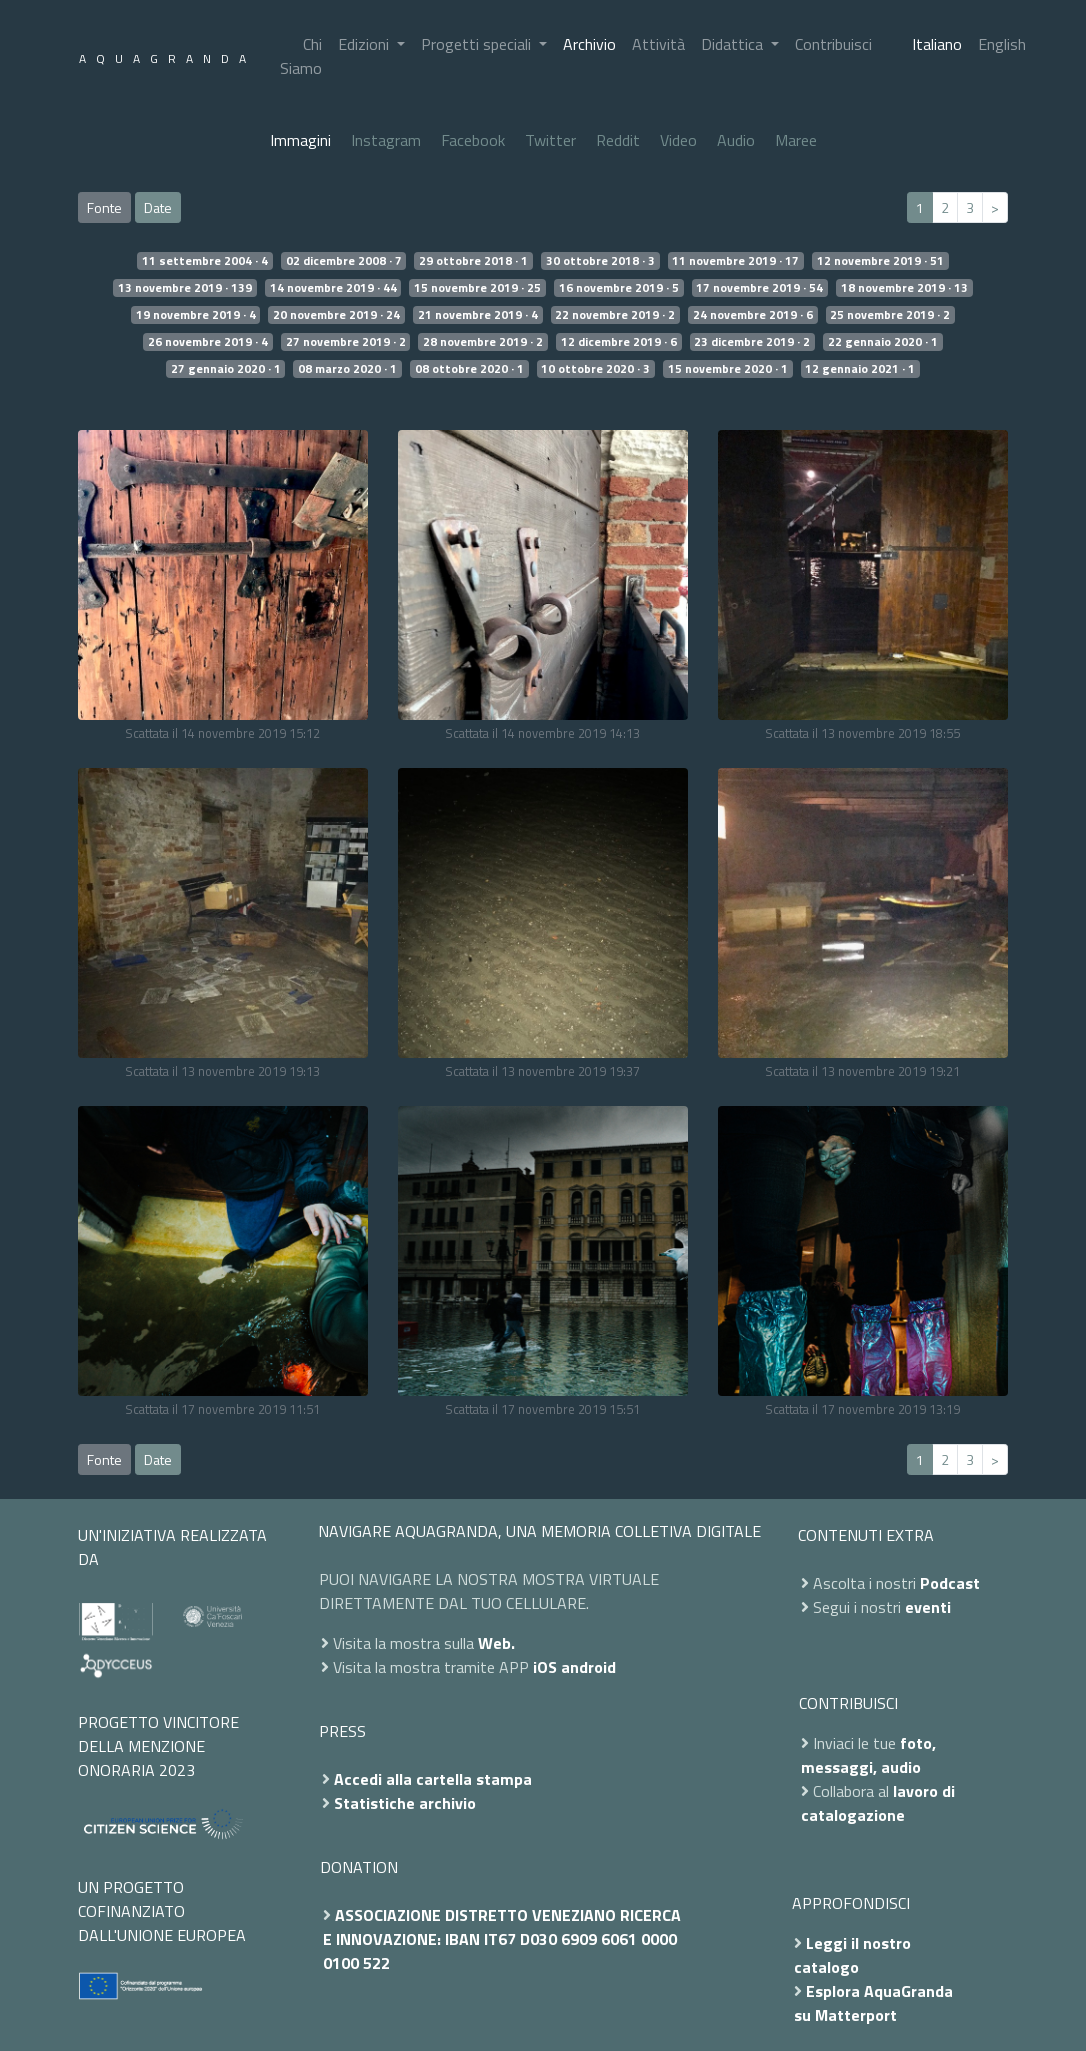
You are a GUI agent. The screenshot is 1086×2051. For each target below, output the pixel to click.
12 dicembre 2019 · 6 (619, 342)
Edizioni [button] (365, 44)
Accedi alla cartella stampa (433, 1779)
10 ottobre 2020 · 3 (595, 369)
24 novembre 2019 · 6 (753, 315)
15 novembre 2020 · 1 (728, 369)
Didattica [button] (734, 44)
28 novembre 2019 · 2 (483, 342)
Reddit (618, 140)
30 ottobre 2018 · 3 (600, 261)
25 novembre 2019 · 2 (890, 315)
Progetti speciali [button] (478, 44)
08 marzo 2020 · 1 (347, 369)
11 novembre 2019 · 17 (735, 261)
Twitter (550, 140)
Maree (796, 140)
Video (678, 140)
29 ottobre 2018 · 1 (473, 261)
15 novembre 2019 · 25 (477, 288)
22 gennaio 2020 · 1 (883, 342)
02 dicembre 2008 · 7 (344, 261)
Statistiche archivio (405, 1803)
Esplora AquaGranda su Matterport (873, 2003)
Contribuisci (833, 44)
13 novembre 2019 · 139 (185, 288)
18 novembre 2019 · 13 (904, 288)
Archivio (589, 44)
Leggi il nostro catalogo (852, 1955)
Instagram (386, 140)
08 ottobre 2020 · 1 (469, 369)
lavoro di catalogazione (878, 1803)
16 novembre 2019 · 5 (619, 288)
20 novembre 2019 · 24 (336, 315)
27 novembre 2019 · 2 (346, 342)
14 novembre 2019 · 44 (333, 288)
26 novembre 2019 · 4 (208, 342)
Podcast (950, 1583)
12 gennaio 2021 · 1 (860, 369)
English (1002, 44)
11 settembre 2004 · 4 (205, 261)
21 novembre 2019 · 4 (478, 315)
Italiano (937, 44)
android (588, 1667)
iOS (545, 1667)
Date (158, 207)
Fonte (104, 207)
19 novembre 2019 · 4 (196, 315)
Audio (736, 140)
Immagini (300, 140)
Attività (658, 44)
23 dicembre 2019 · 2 (752, 342)
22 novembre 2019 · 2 (615, 315)
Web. (496, 1643)
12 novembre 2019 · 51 (880, 261)
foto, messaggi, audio (868, 1755)
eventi (928, 1607)
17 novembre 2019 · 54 (759, 288)
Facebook (473, 140)
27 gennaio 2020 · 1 (226, 369)
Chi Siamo (301, 56)
